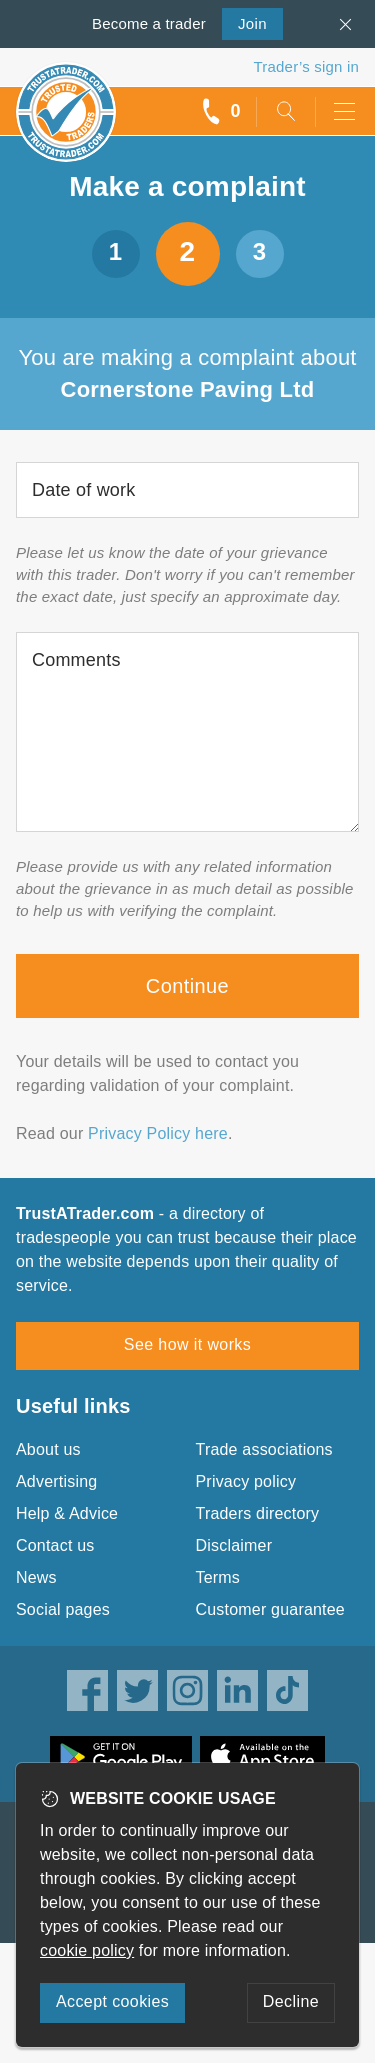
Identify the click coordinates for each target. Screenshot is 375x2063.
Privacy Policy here (158, 1133)
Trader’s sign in (306, 66)
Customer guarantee (270, 1609)
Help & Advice (67, 1513)
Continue (187, 986)
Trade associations (264, 1449)
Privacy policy (246, 1481)
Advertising (56, 1481)
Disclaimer (234, 1545)
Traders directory (258, 1513)
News (36, 1577)
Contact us (55, 1545)
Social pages (63, 1609)
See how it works (187, 1344)
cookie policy (87, 1950)
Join (244, 22)
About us (48, 1449)
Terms (218, 1577)
